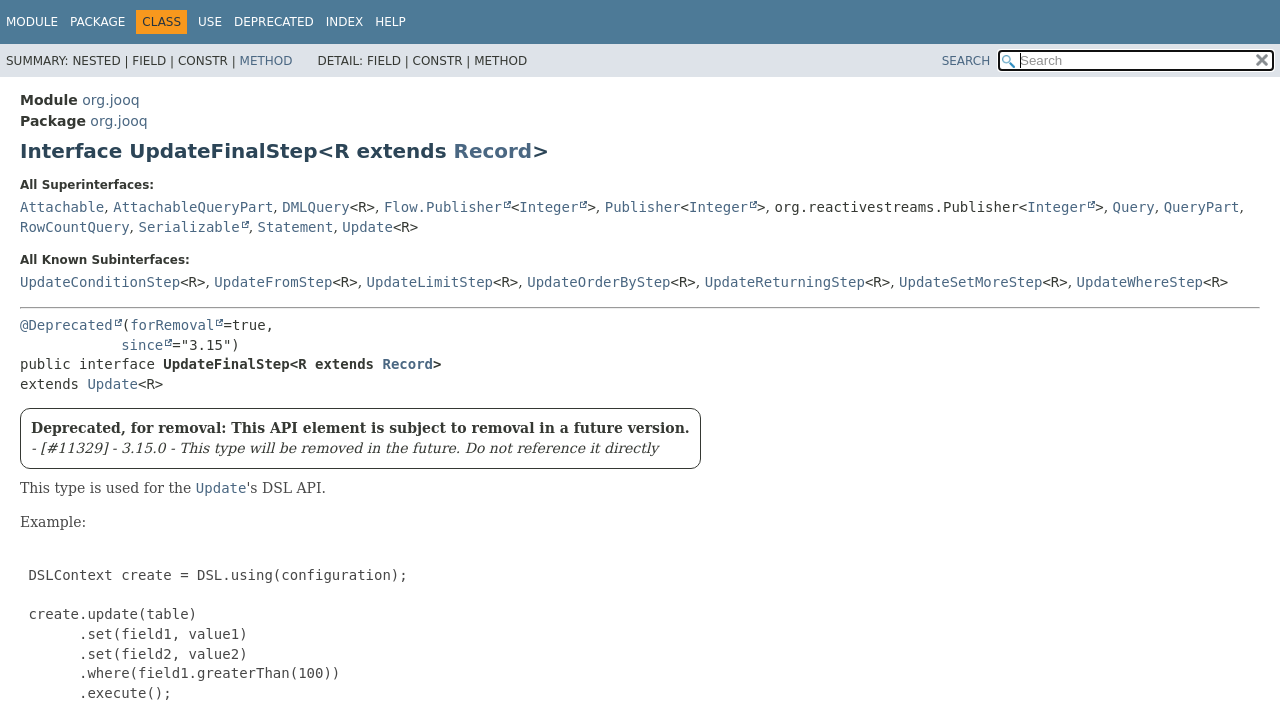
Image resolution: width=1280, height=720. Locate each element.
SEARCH (966, 61)
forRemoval (172, 325)
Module (32, 22)
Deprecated (274, 22)
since (142, 345)
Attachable (62, 207)
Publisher (643, 207)
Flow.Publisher (443, 207)
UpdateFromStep (273, 282)
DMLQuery (315, 207)
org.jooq (110, 100)
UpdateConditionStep (100, 282)
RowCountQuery (75, 227)
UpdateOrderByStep (598, 282)
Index (345, 22)
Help (390, 22)
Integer (548, 207)
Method (266, 61)
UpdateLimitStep (430, 282)
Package (97, 22)
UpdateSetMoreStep (970, 282)
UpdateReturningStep (785, 282)
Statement (296, 227)
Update (367, 227)
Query (1134, 207)
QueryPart (1202, 207)
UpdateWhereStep (1140, 282)
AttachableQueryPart (193, 207)
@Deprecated (66, 325)
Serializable (188, 227)
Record (493, 151)
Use (210, 22)
